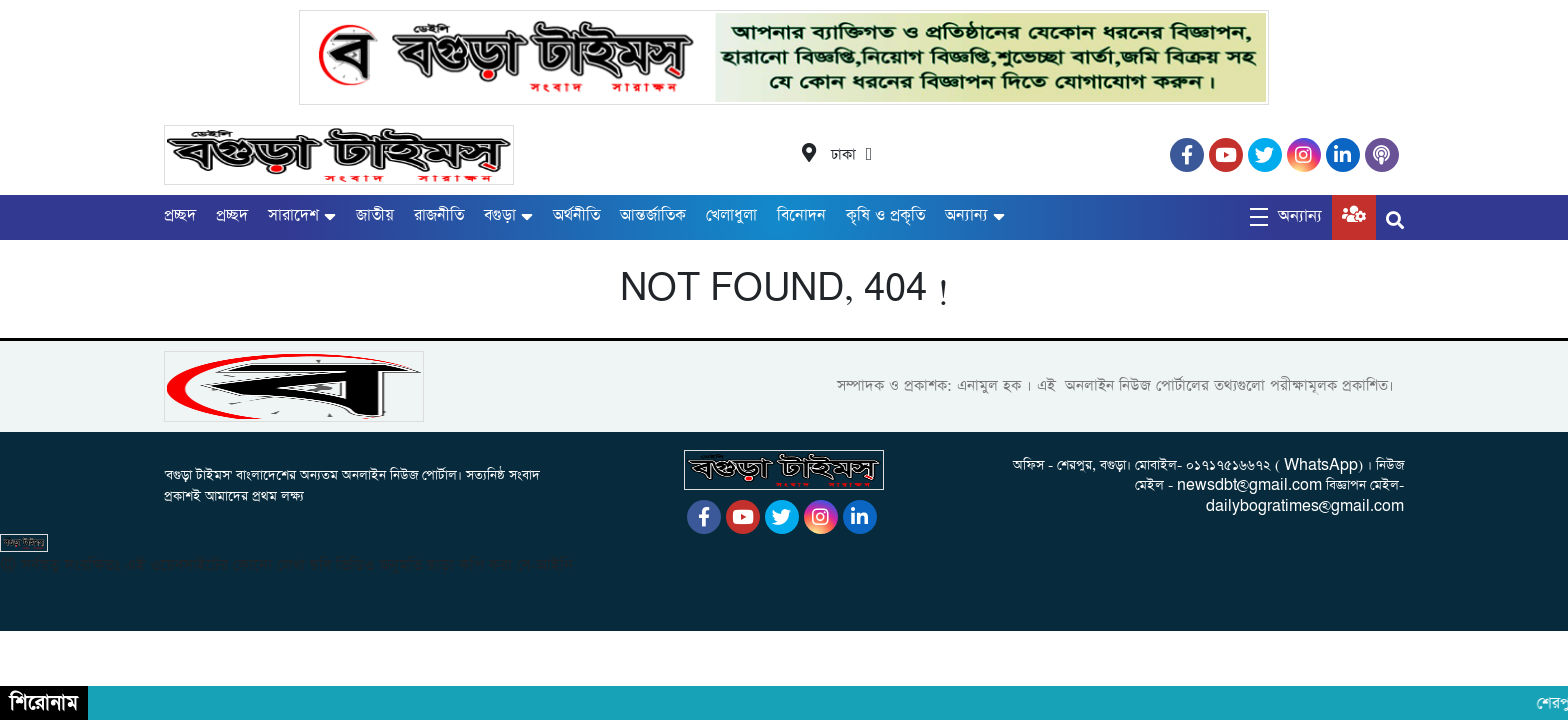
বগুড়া (500, 215)
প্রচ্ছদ (180, 215)
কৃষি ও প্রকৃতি (885, 215)
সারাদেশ (293, 215)
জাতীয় (375, 215)
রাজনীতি (439, 215)
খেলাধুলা (731, 215)
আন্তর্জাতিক (653, 215)
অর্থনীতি (576, 215)
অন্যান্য (966, 215)
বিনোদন (801, 215)
